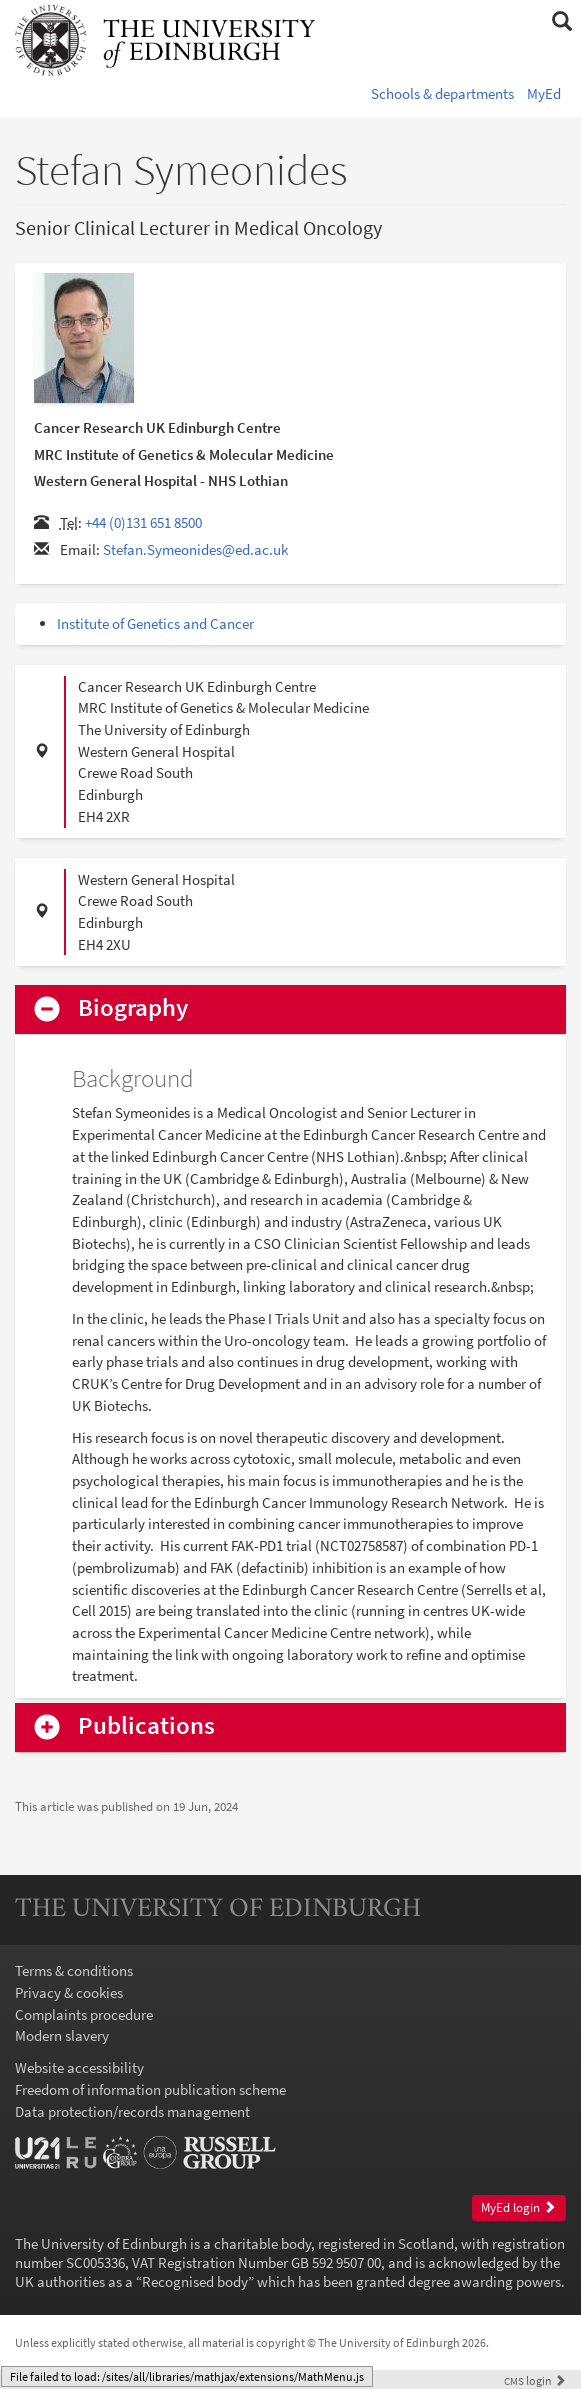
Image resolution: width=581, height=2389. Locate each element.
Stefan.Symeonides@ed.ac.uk (195, 549)
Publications (146, 1726)
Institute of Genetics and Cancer (155, 623)
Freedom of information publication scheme (150, 2089)
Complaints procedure (84, 2014)
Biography (133, 1008)
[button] (561, 22)
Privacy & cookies (69, 1992)
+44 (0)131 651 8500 (143, 522)
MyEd (544, 93)
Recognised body (195, 2281)
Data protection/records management (132, 2111)
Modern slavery (62, 2035)
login (535, 2380)
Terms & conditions (74, 1970)
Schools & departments (442, 93)
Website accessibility (79, 2067)
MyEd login (518, 2207)
